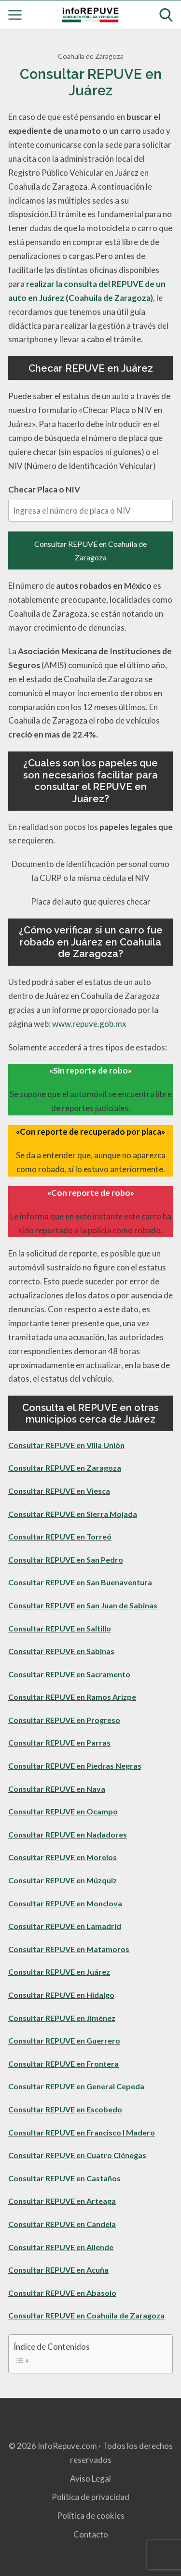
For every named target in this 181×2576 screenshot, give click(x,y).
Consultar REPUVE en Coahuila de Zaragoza (90, 550)
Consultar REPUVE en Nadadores (67, 1834)
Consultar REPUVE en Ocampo (63, 1811)
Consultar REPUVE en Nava (56, 1788)
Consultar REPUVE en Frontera (63, 2063)
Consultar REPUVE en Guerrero (64, 2040)
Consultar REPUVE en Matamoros (68, 1949)
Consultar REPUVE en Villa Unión (66, 1445)
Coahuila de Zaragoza (91, 56)
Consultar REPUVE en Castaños (64, 2178)
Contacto (90, 2534)
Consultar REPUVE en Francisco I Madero (81, 2132)
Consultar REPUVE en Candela (62, 2223)
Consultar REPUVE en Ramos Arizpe (72, 1696)
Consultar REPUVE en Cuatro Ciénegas (77, 2155)
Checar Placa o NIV (90, 503)
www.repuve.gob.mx (89, 1024)
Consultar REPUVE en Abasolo (62, 2292)
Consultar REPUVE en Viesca (59, 1490)
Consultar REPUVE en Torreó (59, 1536)
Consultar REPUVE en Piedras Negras (74, 1765)
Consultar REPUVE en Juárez (59, 1971)
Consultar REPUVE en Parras (59, 1742)
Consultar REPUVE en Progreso (64, 1719)
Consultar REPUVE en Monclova (65, 1903)
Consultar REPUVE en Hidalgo (61, 1994)
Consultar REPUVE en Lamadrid (64, 1925)
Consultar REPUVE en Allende (60, 2247)
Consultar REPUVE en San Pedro (65, 1559)
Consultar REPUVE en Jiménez (61, 2017)
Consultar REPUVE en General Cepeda (76, 2086)
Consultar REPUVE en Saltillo (59, 1628)
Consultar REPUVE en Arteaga (62, 2200)
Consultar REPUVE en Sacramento (69, 1674)
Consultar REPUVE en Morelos (62, 1857)
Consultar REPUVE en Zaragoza (64, 1467)
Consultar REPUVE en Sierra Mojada (72, 1513)
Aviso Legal (90, 2478)
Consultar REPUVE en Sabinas (61, 1651)
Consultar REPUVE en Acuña (58, 2269)
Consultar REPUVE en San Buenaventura (80, 1582)
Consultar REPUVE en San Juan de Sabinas (82, 1605)
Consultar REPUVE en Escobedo (65, 2109)
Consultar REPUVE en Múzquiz (62, 1880)
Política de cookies (91, 2516)
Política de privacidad (90, 2497)
